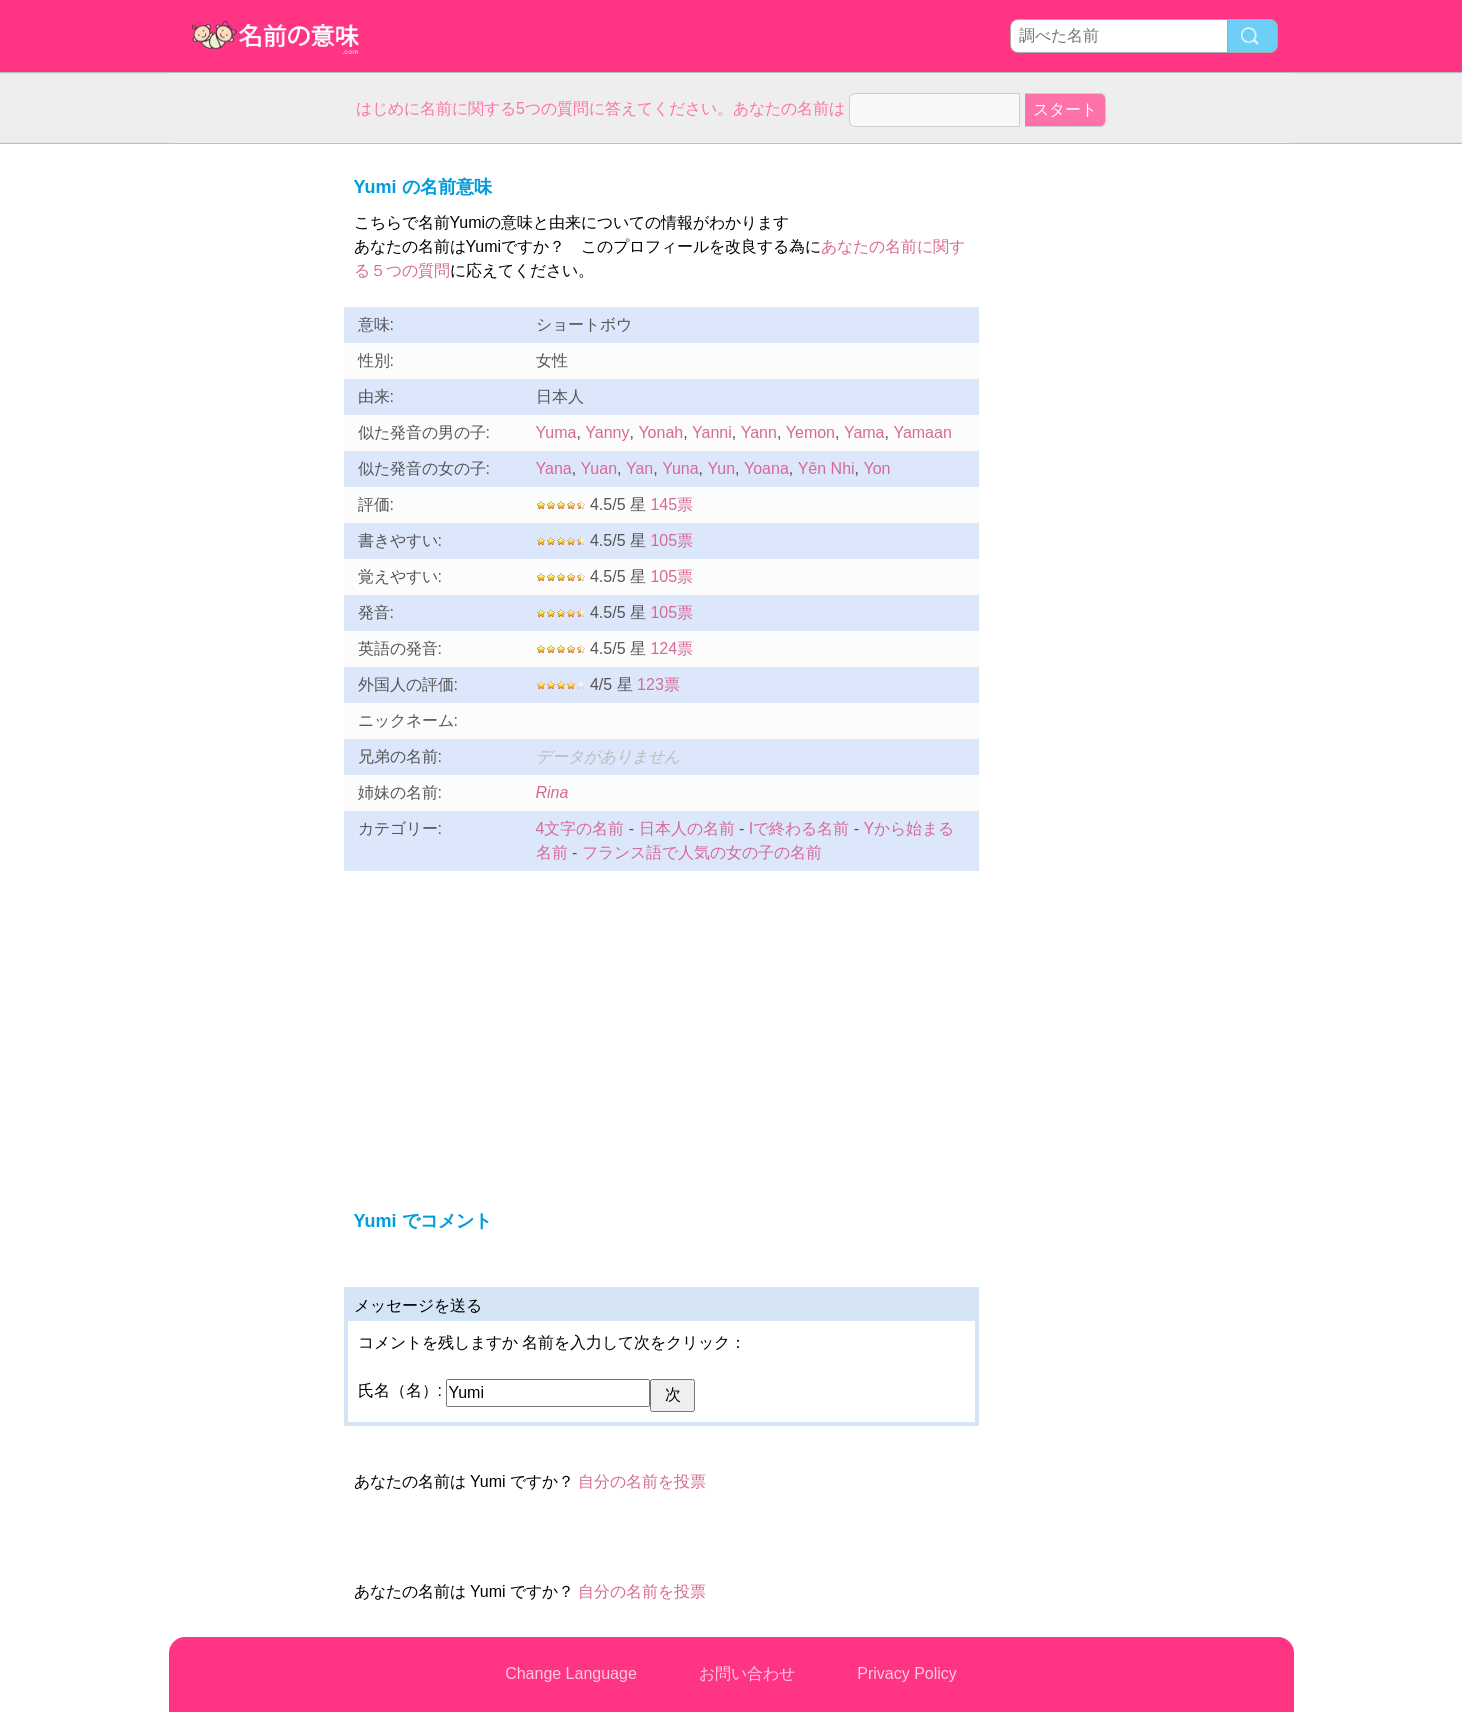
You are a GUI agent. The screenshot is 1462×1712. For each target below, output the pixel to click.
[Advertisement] (249, 444)
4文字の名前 (580, 828)
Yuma (556, 432)
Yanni (712, 432)
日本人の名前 (687, 828)
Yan (639, 468)
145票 (671, 504)
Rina (552, 792)
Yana (554, 468)
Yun (722, 468)
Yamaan (922, 432)
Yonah (660, 432)
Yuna (680, 468)
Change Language (571, 1673)
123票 (658, 684)
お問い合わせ (747, 1673)
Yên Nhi (826, 468)
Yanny (607, 432)
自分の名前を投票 (642, 1481)
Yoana (766, 468)
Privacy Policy (907, 1673)
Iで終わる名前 (799, 828)
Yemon (810, 432)
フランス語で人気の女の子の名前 (702, 852)
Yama (864, 432)
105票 (671, 540)
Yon (876, 468)
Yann (759, 432)
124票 (671, 648)
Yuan (599, 468)
